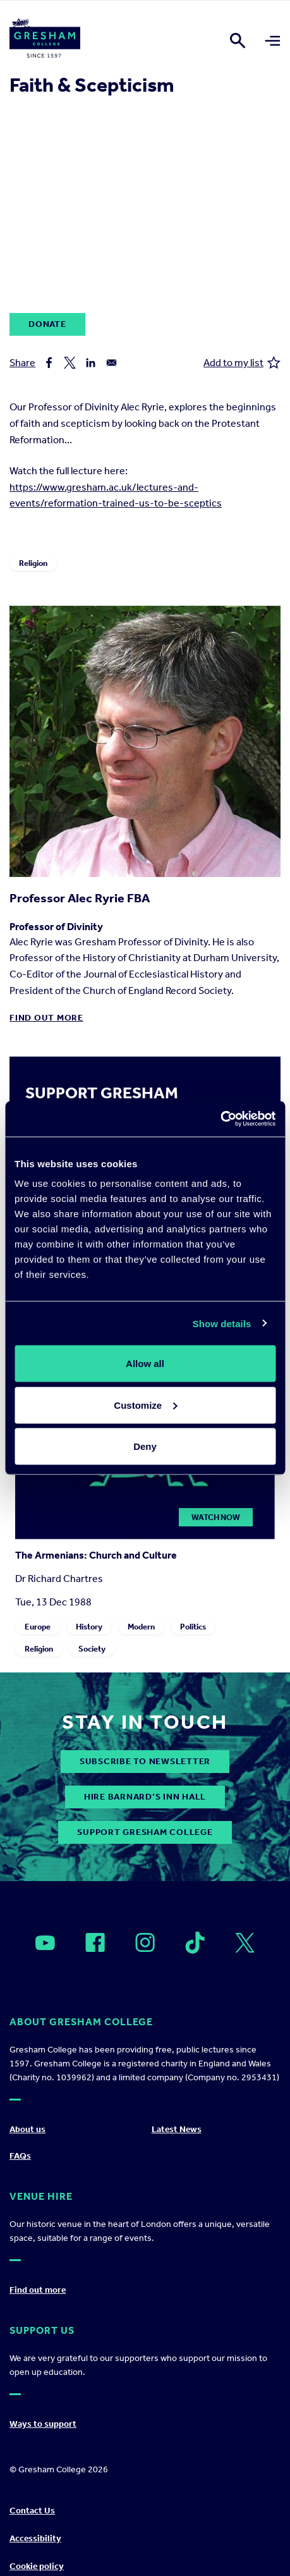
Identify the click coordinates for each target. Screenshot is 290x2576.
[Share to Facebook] (49, 363)
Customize (145, 1404)
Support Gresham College (144, 1832)
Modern (141, 1626)
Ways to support (42, 2424)
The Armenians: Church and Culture (96, 1555)
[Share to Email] (111, 363)
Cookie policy (36, 2566)
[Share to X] (70, 363)
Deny (145, 1446)
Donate (47, 324)
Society (92, 1648)
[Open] (45, 1943)
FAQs (20, 2155)
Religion (33, 563)
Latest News (177, 2129)
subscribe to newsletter (145, 1761)
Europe (38, 1626)
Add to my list (242, 362)
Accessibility (35, 2538)
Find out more (46, 1017)
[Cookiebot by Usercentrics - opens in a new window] (220, 1119)
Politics (193, 1626)
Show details (222, 1323)
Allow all (145, 1363)
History (89, 1626)
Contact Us (32, 2510)
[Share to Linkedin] (91, 363)
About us (27, 2129)
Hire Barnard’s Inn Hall (145, 1796)
